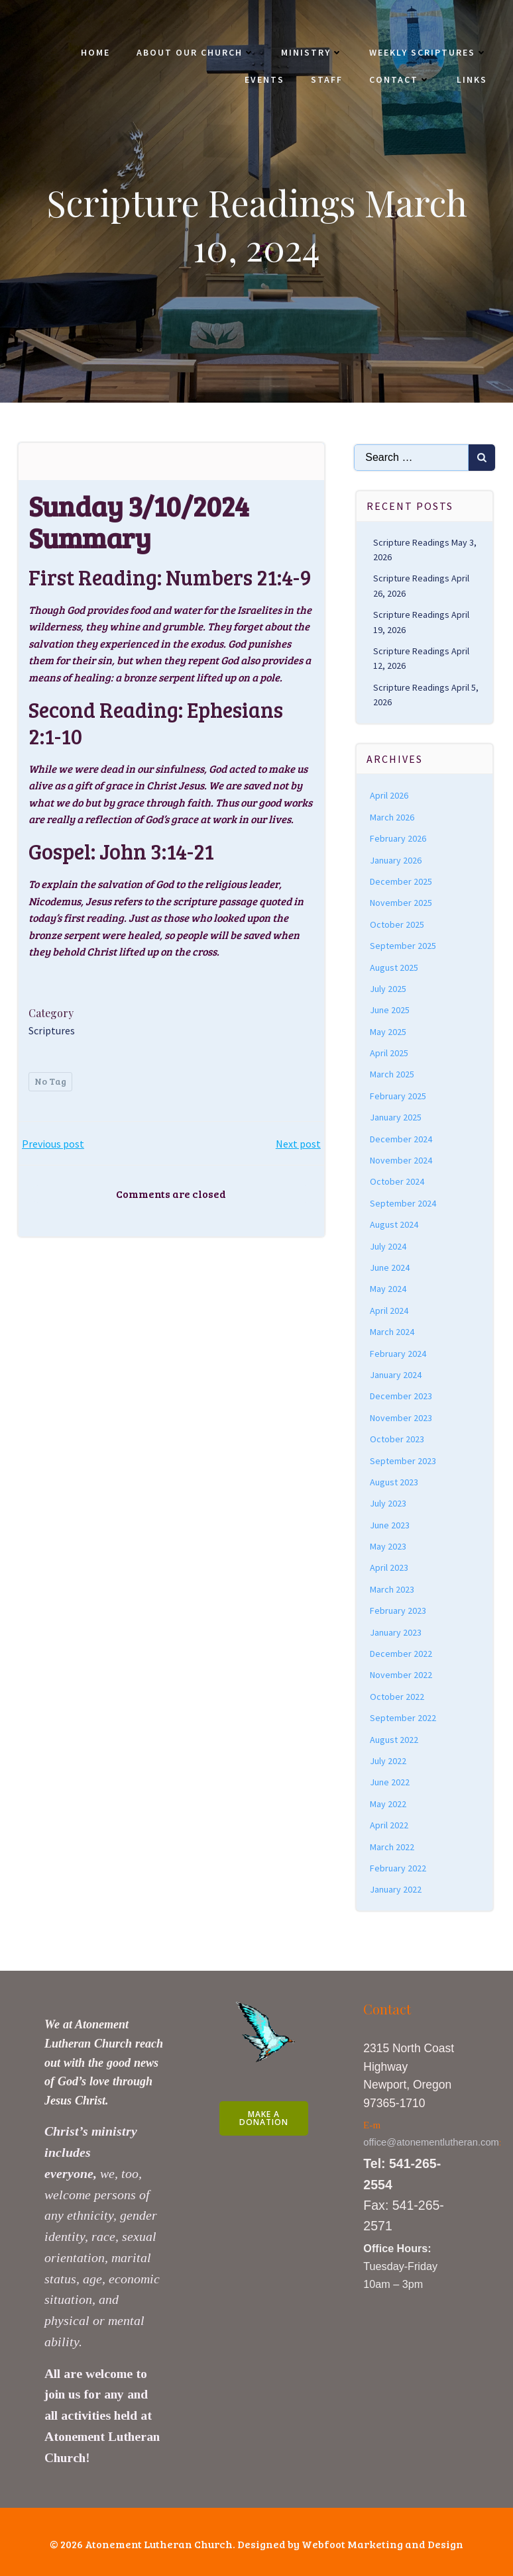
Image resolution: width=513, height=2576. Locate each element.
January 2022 (396, 1887)
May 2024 (388, 1287)
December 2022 (401, 1652)
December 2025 (401, 879)
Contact (399, 80)
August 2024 (394, 1222)
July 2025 (388, 987)
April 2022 (389, 1823)
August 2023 (394, 1480)
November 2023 (401, 1416)
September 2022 (403, 1716)
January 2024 (396, 1373)
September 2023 (403, 1459)
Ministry (311, 53)
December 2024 (401, 1137)
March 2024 (392, 1330)
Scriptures (51, 1030)
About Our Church (195, 53)
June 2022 (390, 1781)
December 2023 (401, 1395)
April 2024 (389, 1308)
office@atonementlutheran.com (432, 2140)
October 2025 (397, 922)
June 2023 (390, 1523)
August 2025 (394, 965)
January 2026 (396, 858)
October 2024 (397, 1180)
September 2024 (403, 1201)
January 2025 (396, 1115)
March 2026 (392, 815)
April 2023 (389, 1566)
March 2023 (392, 1587)
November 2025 (401, 901)
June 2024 (390, 1265)
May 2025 (388, 1030)
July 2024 (388, 1244)
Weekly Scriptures (427, 53)
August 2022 (394, 1738)
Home (94, 53)
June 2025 (390, 1008)
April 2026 (389, 794)
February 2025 (398, 1094)
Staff (326, 80)
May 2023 (388, 1544)
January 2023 (396, 1630)
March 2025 (392, 1073)
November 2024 (401, 1158)
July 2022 (388, 1759)
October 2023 (397, 1437)
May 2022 (388, 1802)
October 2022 (397, 1695)
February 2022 (398, 1866)
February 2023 (398, 1608)
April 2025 (389, 1051)
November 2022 (401, 1673)
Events (264, 80)
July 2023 (388, 1501)
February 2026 (398, 836)
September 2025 (403, 944)
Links (471, 80)
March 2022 (392, 1845)
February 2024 (398, 1352)
